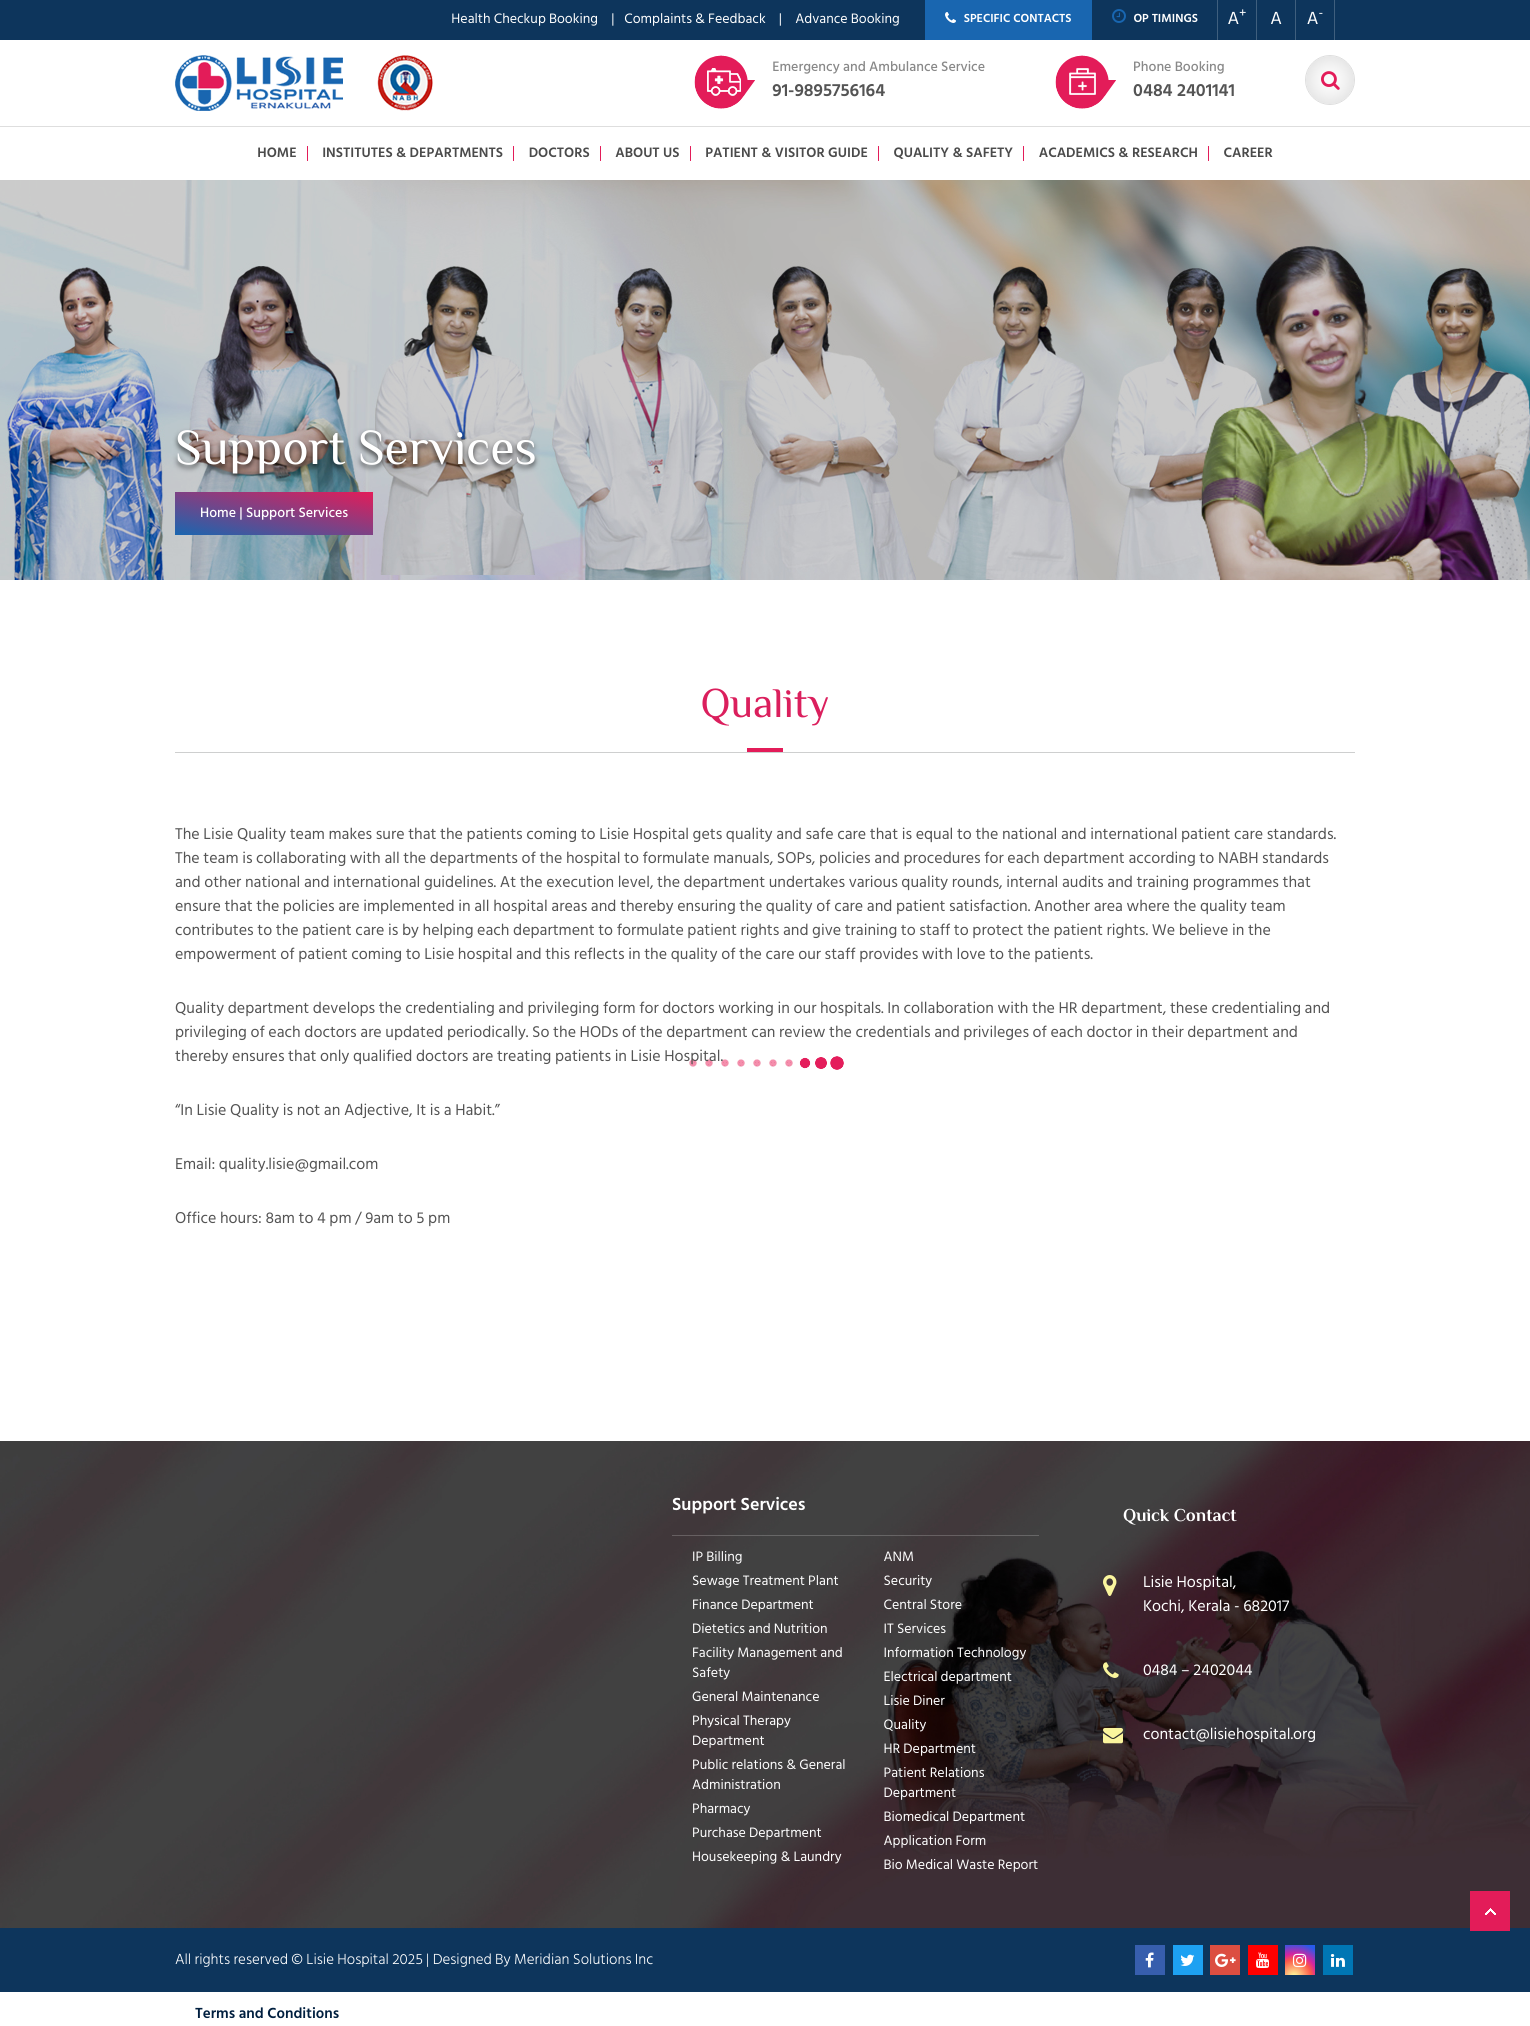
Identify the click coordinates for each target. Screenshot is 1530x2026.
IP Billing (717, 1557)
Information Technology (955, 1653)
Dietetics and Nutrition (760, 1629)
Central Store (923, 1605)
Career (1247, 153)
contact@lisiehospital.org (1229, 1735)
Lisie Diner (914, 1701)
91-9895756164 (878, 81)
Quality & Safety (953, 153)
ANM (899, 1557)
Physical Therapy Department (741, 1731)
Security (908, 1581)
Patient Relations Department (934, 1783)
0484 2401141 (1184, 81)
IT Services (915, 1629)
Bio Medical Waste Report (961, 1865)
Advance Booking (847, 19)
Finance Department (753, 1605)
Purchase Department (757, 1833)
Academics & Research (1118, 153)
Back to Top (1490, 1911)
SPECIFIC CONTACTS (1008, 19)
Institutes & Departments (412, 153)
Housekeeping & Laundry (767, 1857)
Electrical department (948, 1677)
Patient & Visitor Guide (786, 153)
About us (647, 153)
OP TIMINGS (1155, 18)
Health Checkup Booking (524, 19)
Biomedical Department (955, 1817)
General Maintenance (756, 1697)
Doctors (559, 153)
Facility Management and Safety (767, 1663)
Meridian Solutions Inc (583, 1959)
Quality (905, 1725)
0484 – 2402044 (1198, 1671)
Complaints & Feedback (694, 19)
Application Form (935, 1841)
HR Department (930, 1749)
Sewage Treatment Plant (765, 1581)
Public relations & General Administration (769, 1775)
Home (276, 153)
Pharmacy (721, 1809)
